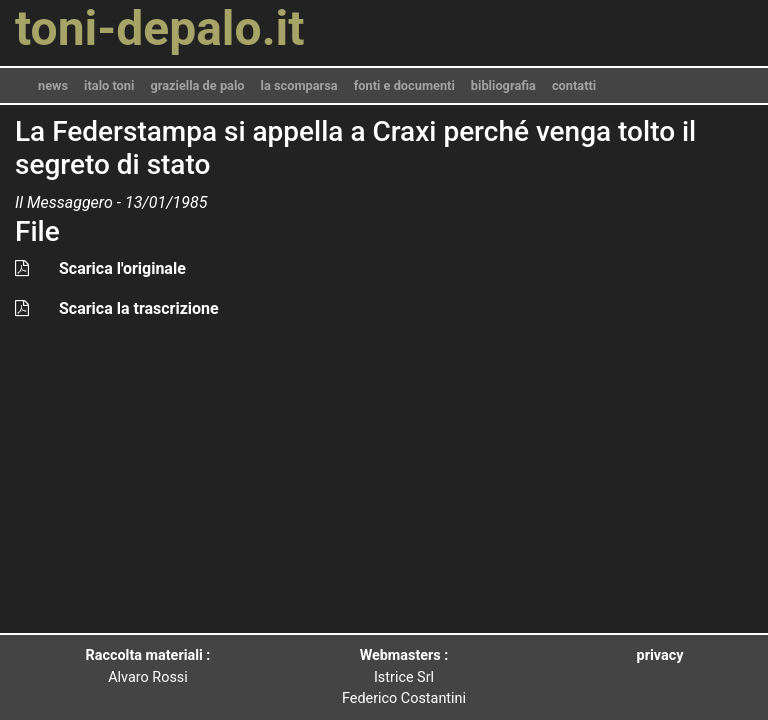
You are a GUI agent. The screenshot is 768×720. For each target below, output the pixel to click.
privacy (660, 655)
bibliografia (503, 85)
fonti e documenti (404, 85)
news (53, 85)
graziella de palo (197, 85)
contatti (574, 85)
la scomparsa (299, 85)
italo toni (109, 85)
